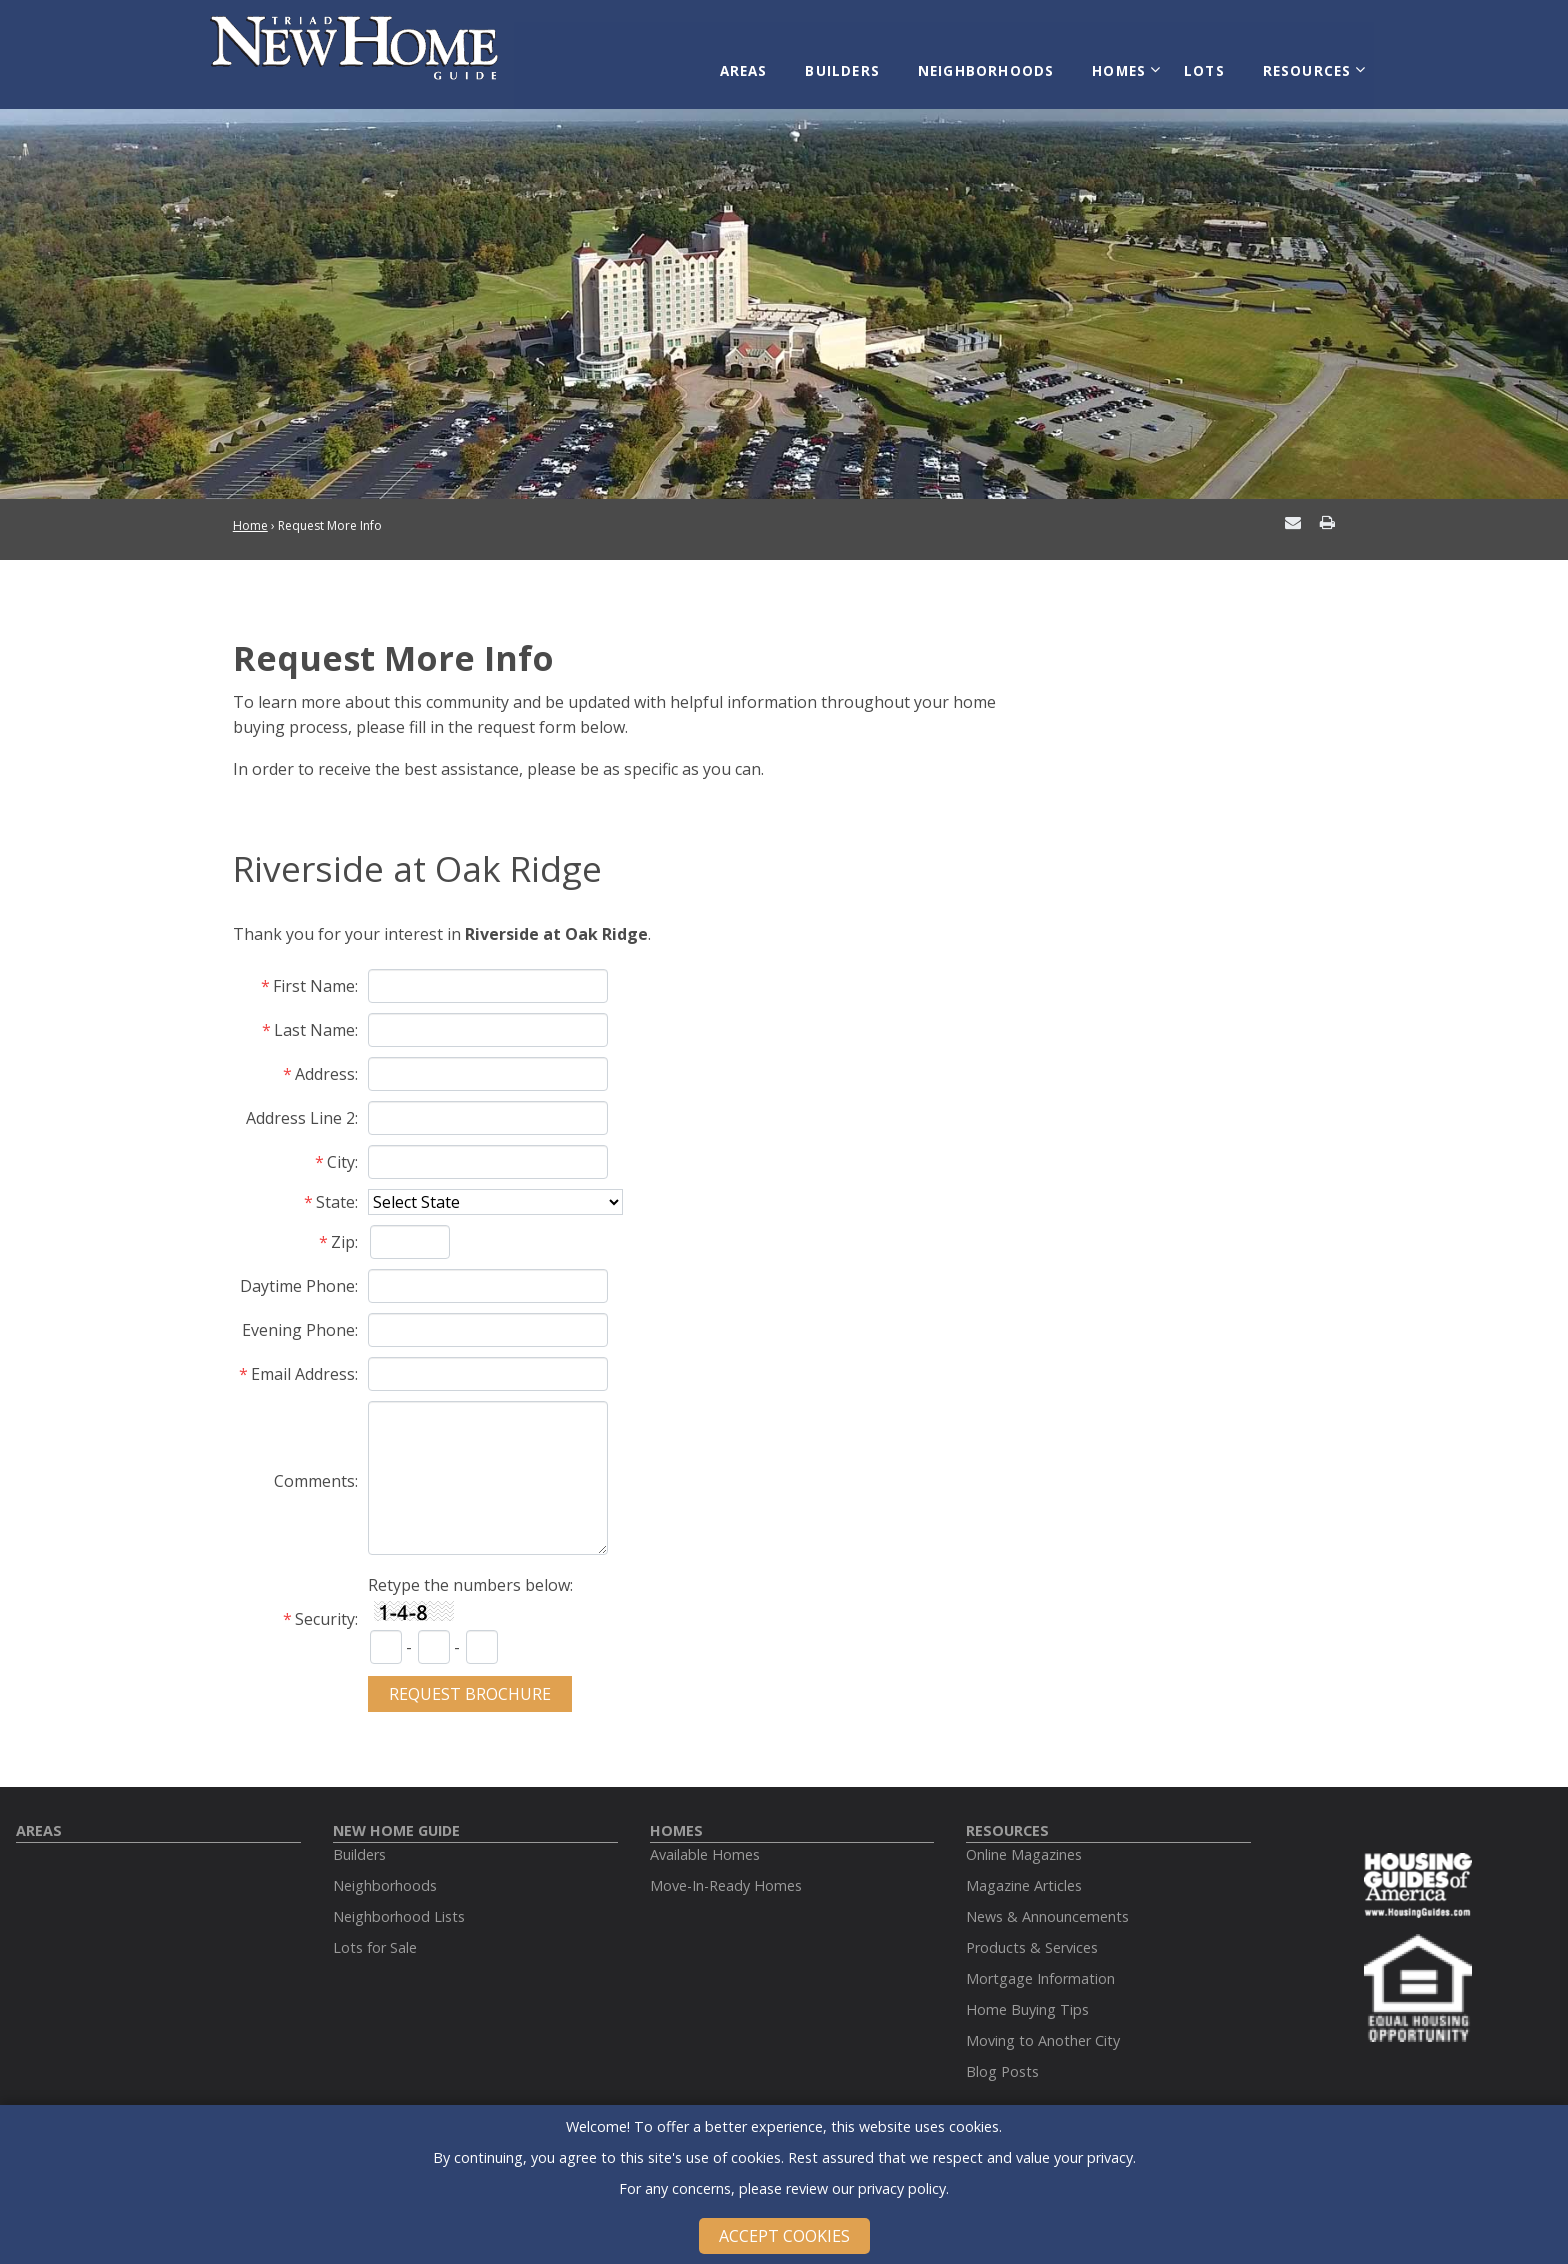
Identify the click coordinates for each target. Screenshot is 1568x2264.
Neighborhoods (998, 62)
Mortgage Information (1040, 1963)
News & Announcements (1047, 1901)
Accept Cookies (784, 2236)
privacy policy (902, 2188)
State (335, 1187)
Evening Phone (298, 1315)
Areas (769, 62)
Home (250, 511)
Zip (343, 1227)
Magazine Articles (1024, 1870)
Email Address (303, 1359)
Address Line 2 (300, 1103)
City (341, 1147)
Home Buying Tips (1027, 1994)
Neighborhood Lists (399, 1901)
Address (325, 1059)
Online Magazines (1024, 1839)
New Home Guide (396, 1815)
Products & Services (1032, 1932)
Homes (1125, 62)
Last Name (314, 1015)
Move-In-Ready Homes (726, 1870)
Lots (1205, 62)
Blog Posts (1002, 2056)
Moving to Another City (1043, 2025)
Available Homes (705, 1839)
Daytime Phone (297, 1271)
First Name (314, 971)
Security (325, 1604)
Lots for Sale (375, 1932)
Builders (862, 62)
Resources (1301, 62)
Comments (314, 1467)
